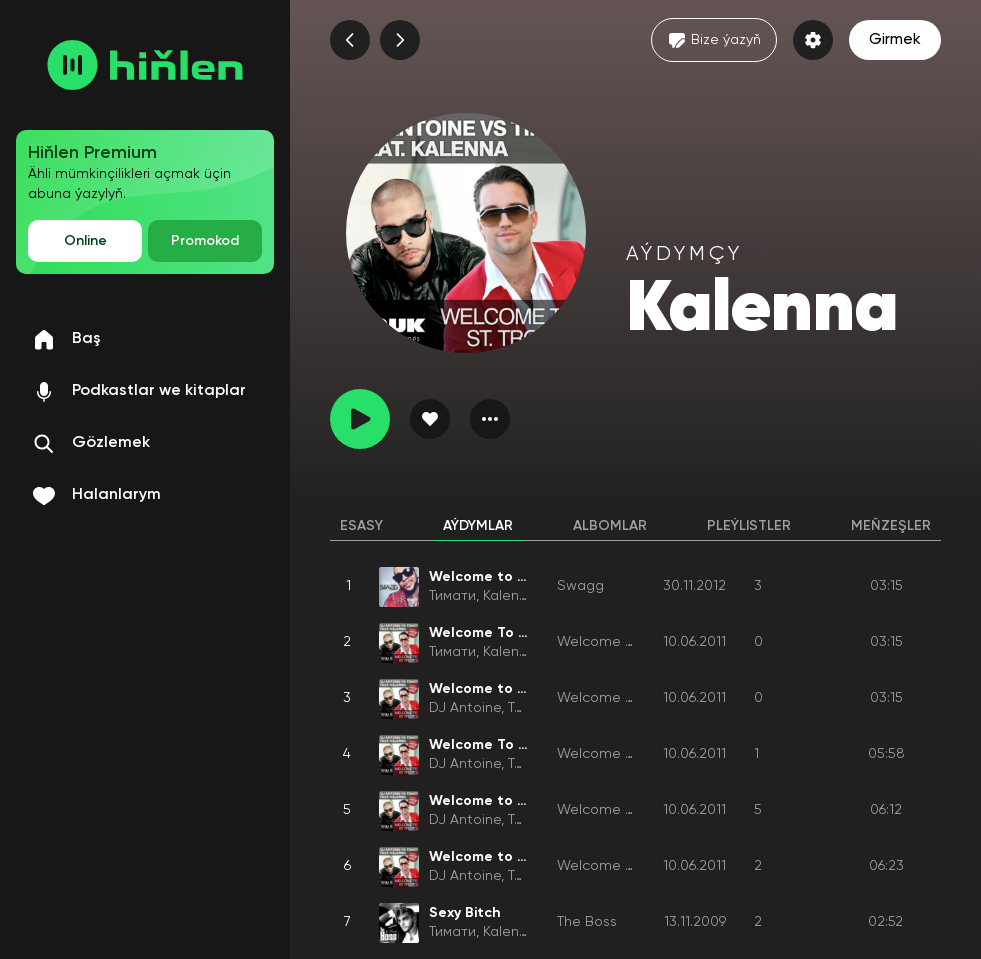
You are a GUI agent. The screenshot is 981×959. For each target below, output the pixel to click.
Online (85, 241)
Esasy (361, 526)
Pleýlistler (749, 526)
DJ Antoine (465, 708)
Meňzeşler (891, 526)
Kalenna (509, 596)
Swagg (580, 586)
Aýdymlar (478, 526)
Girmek (895, 40)
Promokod (205, 241)
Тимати (452, 596)
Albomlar (610, 526)
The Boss (587, 922)
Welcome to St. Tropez (633, 642)
